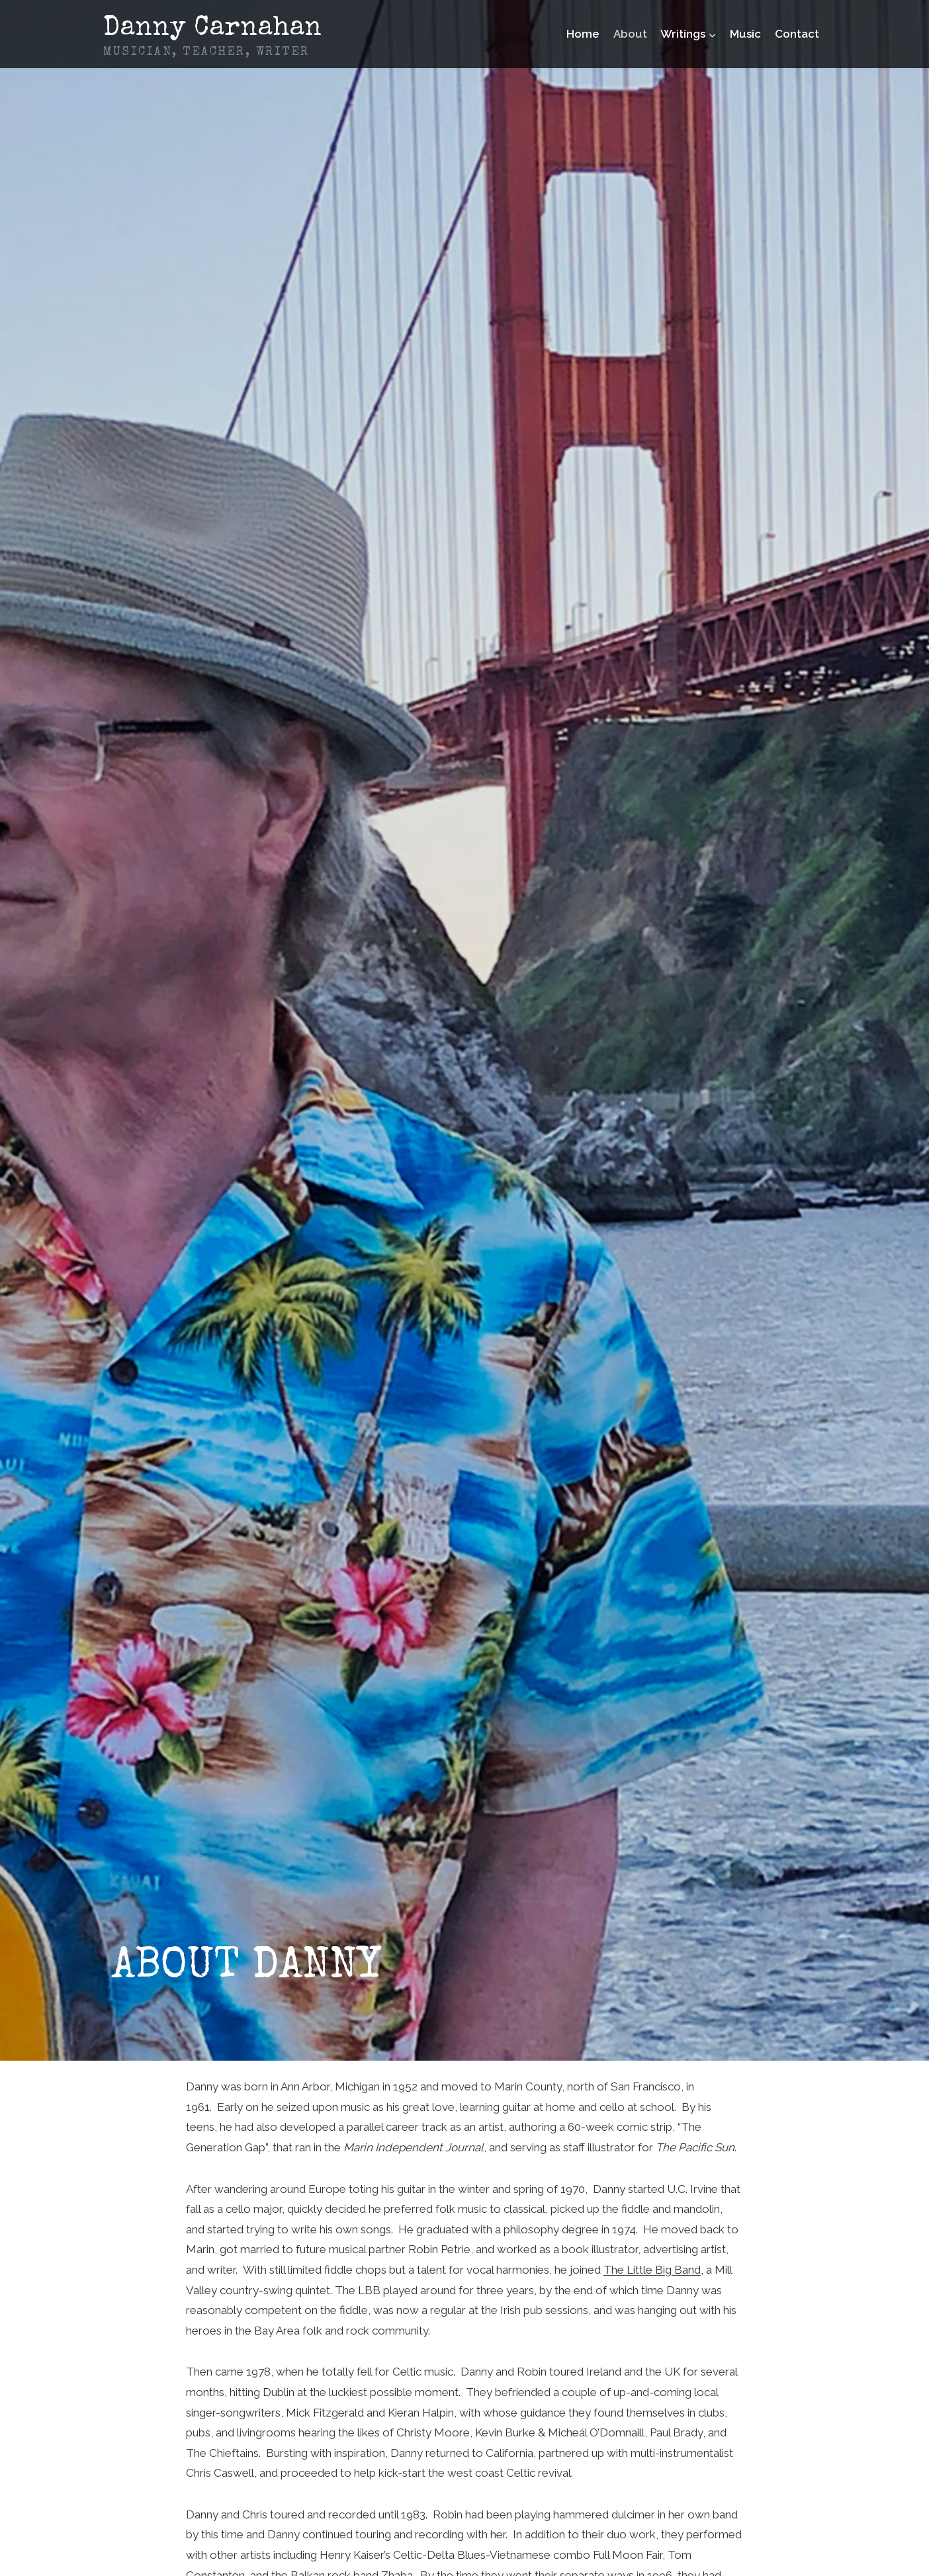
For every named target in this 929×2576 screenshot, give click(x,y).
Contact (797, 33)
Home (582, 33)
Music (745, 33)
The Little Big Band (652, 2269)
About (630, 33)
